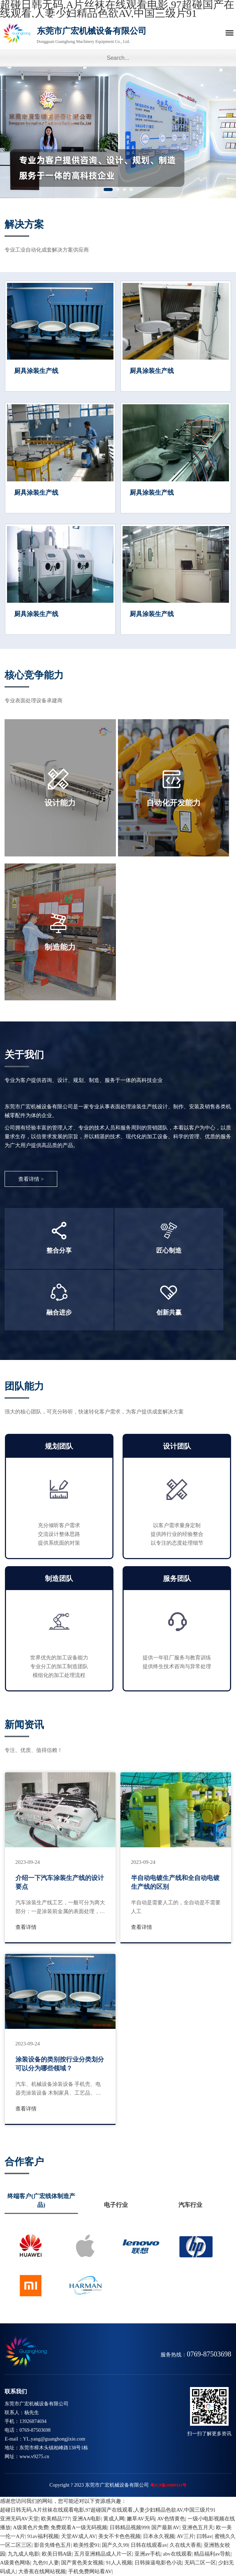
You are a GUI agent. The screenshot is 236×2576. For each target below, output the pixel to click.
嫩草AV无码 (141, 2518)
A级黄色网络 (15, 2562)
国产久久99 (115, 2545)
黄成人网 (113, 2518)
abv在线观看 (177, 2554)
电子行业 (116, 2205)
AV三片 (185, 2536)
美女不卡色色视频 (119, 2536)
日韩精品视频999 (129, 2527)
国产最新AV (165, 2527)
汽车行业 (190, 2205)
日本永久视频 (159, 2536)
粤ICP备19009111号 (168, 2485)
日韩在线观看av (149, 2545)
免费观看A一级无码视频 (79, 2527)
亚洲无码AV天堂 (19, 2518)
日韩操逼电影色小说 (158, 2562)
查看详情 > (31, 1179)
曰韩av (204, 2536)
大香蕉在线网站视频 (42, 2571)
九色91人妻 (46, 2562)
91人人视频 (119, 2562)
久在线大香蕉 (185, 2545)
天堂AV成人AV (78, 2536)
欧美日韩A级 (57, 2554)
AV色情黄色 (171, 2518)
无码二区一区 (200, 2562)
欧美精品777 (55, 2518)
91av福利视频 (43, 2536)
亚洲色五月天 (198, 2527)
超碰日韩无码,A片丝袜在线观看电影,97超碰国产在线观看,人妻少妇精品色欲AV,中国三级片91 (108, 2510)
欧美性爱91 (86, 2545)
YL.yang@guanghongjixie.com (54, 2439)
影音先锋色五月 (52, 2545)
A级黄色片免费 (30, 2527)
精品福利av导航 (212, 2554)
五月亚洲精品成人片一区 (103, 2554)
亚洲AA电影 (86, 2518)
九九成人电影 (23, 2554)
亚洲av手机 (147, 2554)
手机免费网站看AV (90, 2571)
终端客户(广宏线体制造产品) (41, 2200)
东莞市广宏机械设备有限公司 (106, 36)
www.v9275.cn (34, 2456)
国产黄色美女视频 (82, 2562)
